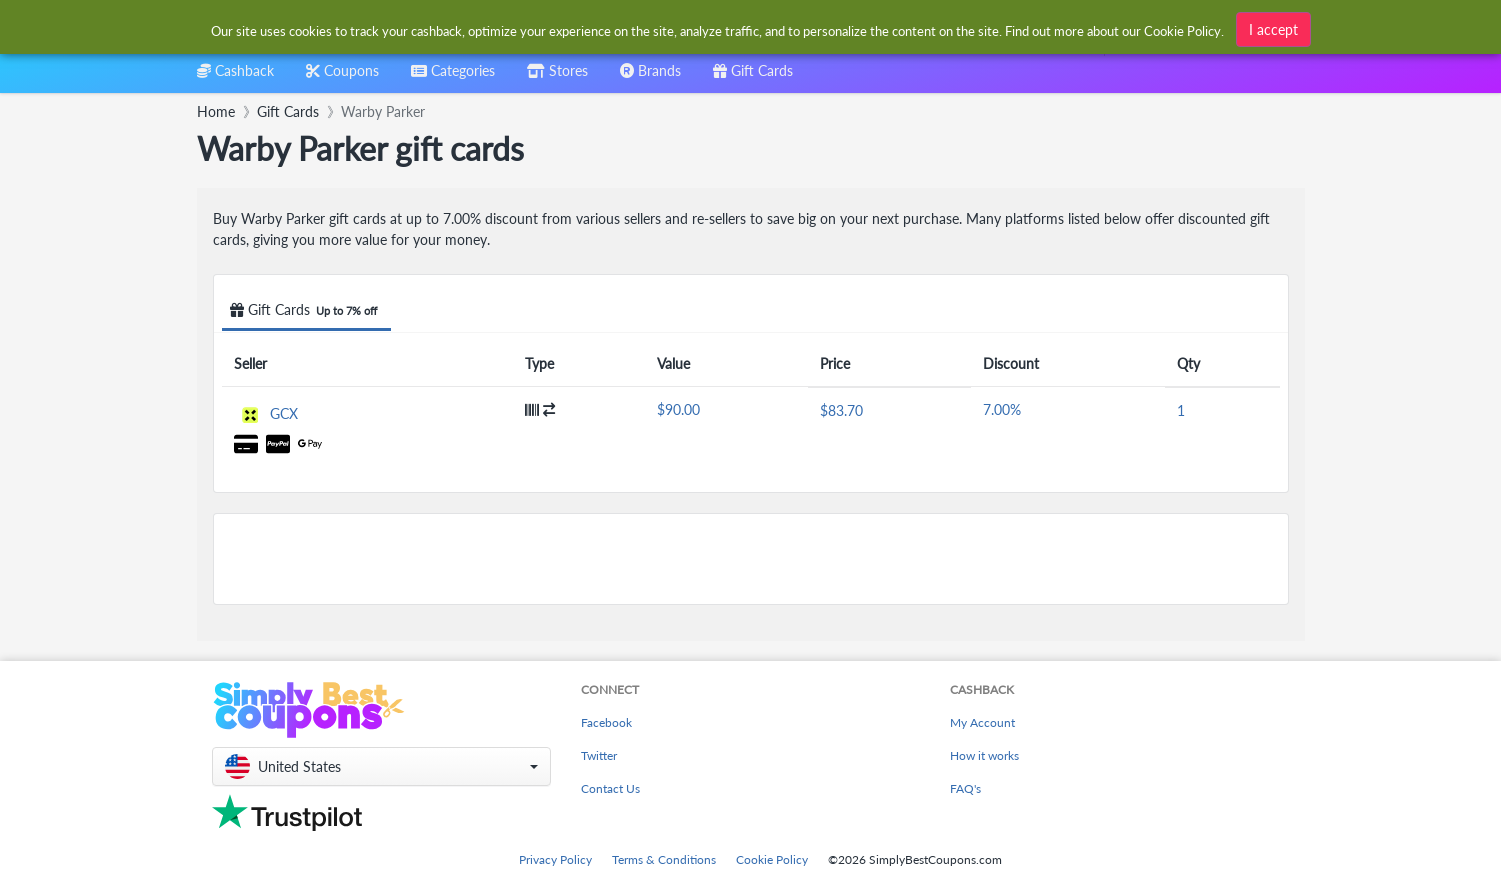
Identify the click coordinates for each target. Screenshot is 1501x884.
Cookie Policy (772, 859)
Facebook (606, 722)
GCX (284, 413)
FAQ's (965, 788)
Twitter (599, 755)
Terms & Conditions (664, 859)
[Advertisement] (751, 559)
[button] (381, 766)
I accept (1273, 26)
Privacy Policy (555, 859)
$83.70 (841, 410)
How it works (984, 755)
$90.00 (678, 409)
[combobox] (453, 77)
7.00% (1002, 409)
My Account (982, 722)
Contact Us (610, 788)
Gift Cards (306, 310)
